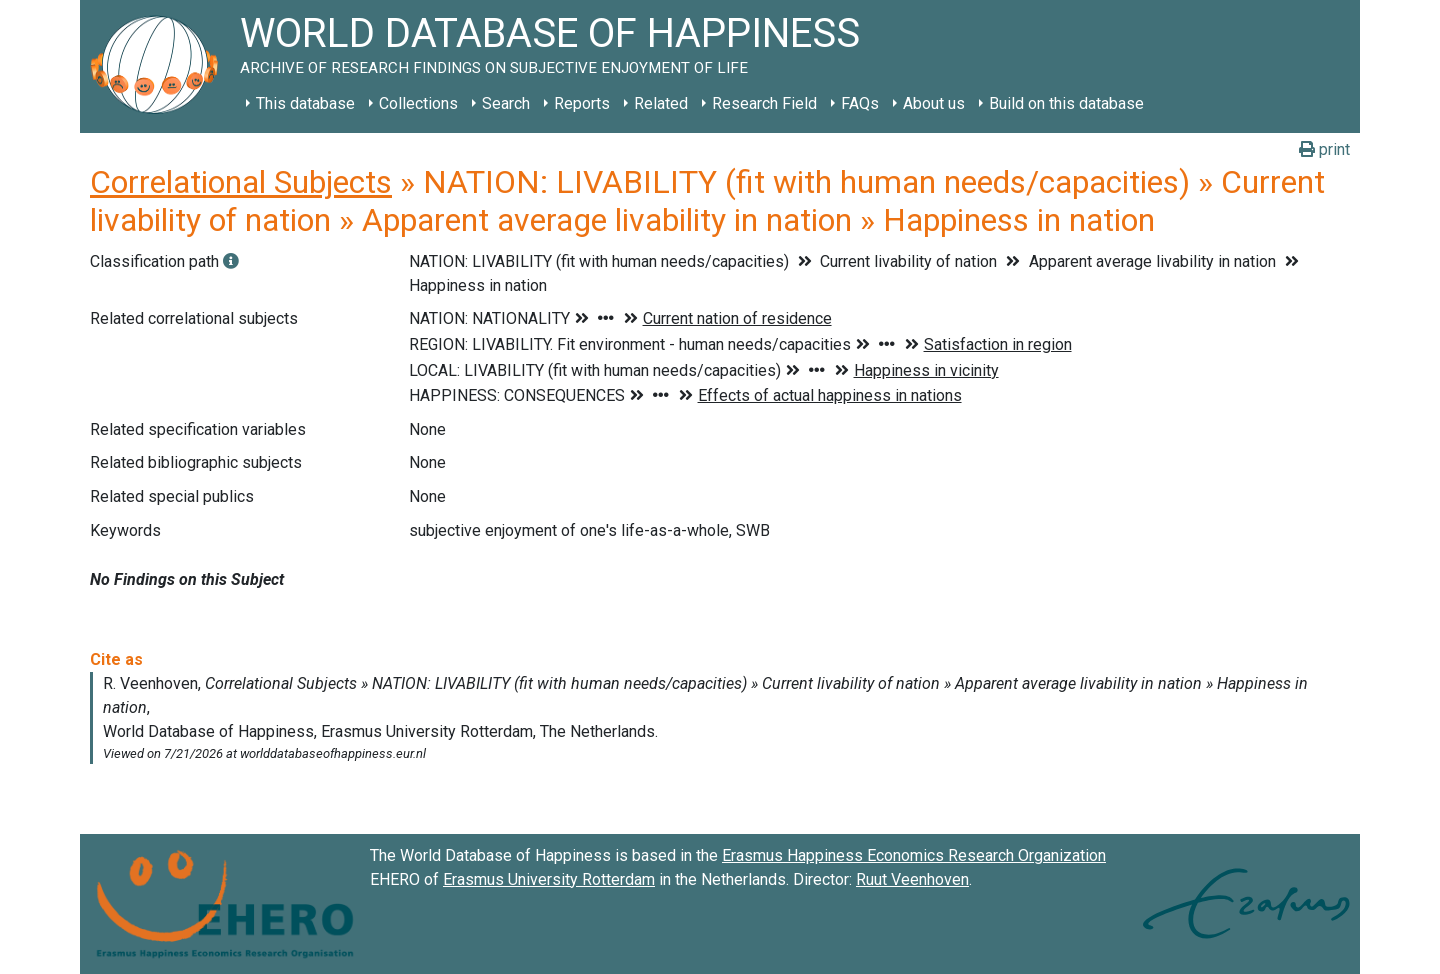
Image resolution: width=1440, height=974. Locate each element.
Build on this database (1066, 103)
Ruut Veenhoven (912, 879)
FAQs (860, 103)
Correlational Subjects (241, 182)
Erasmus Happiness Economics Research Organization (914, 855)
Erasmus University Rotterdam (549, 879)
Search (506, 103)
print (1324, 149)
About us (934, 103)
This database (305, 103)
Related (661, 103)
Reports (582, 103)
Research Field (764, 103)
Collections (418, 103)
